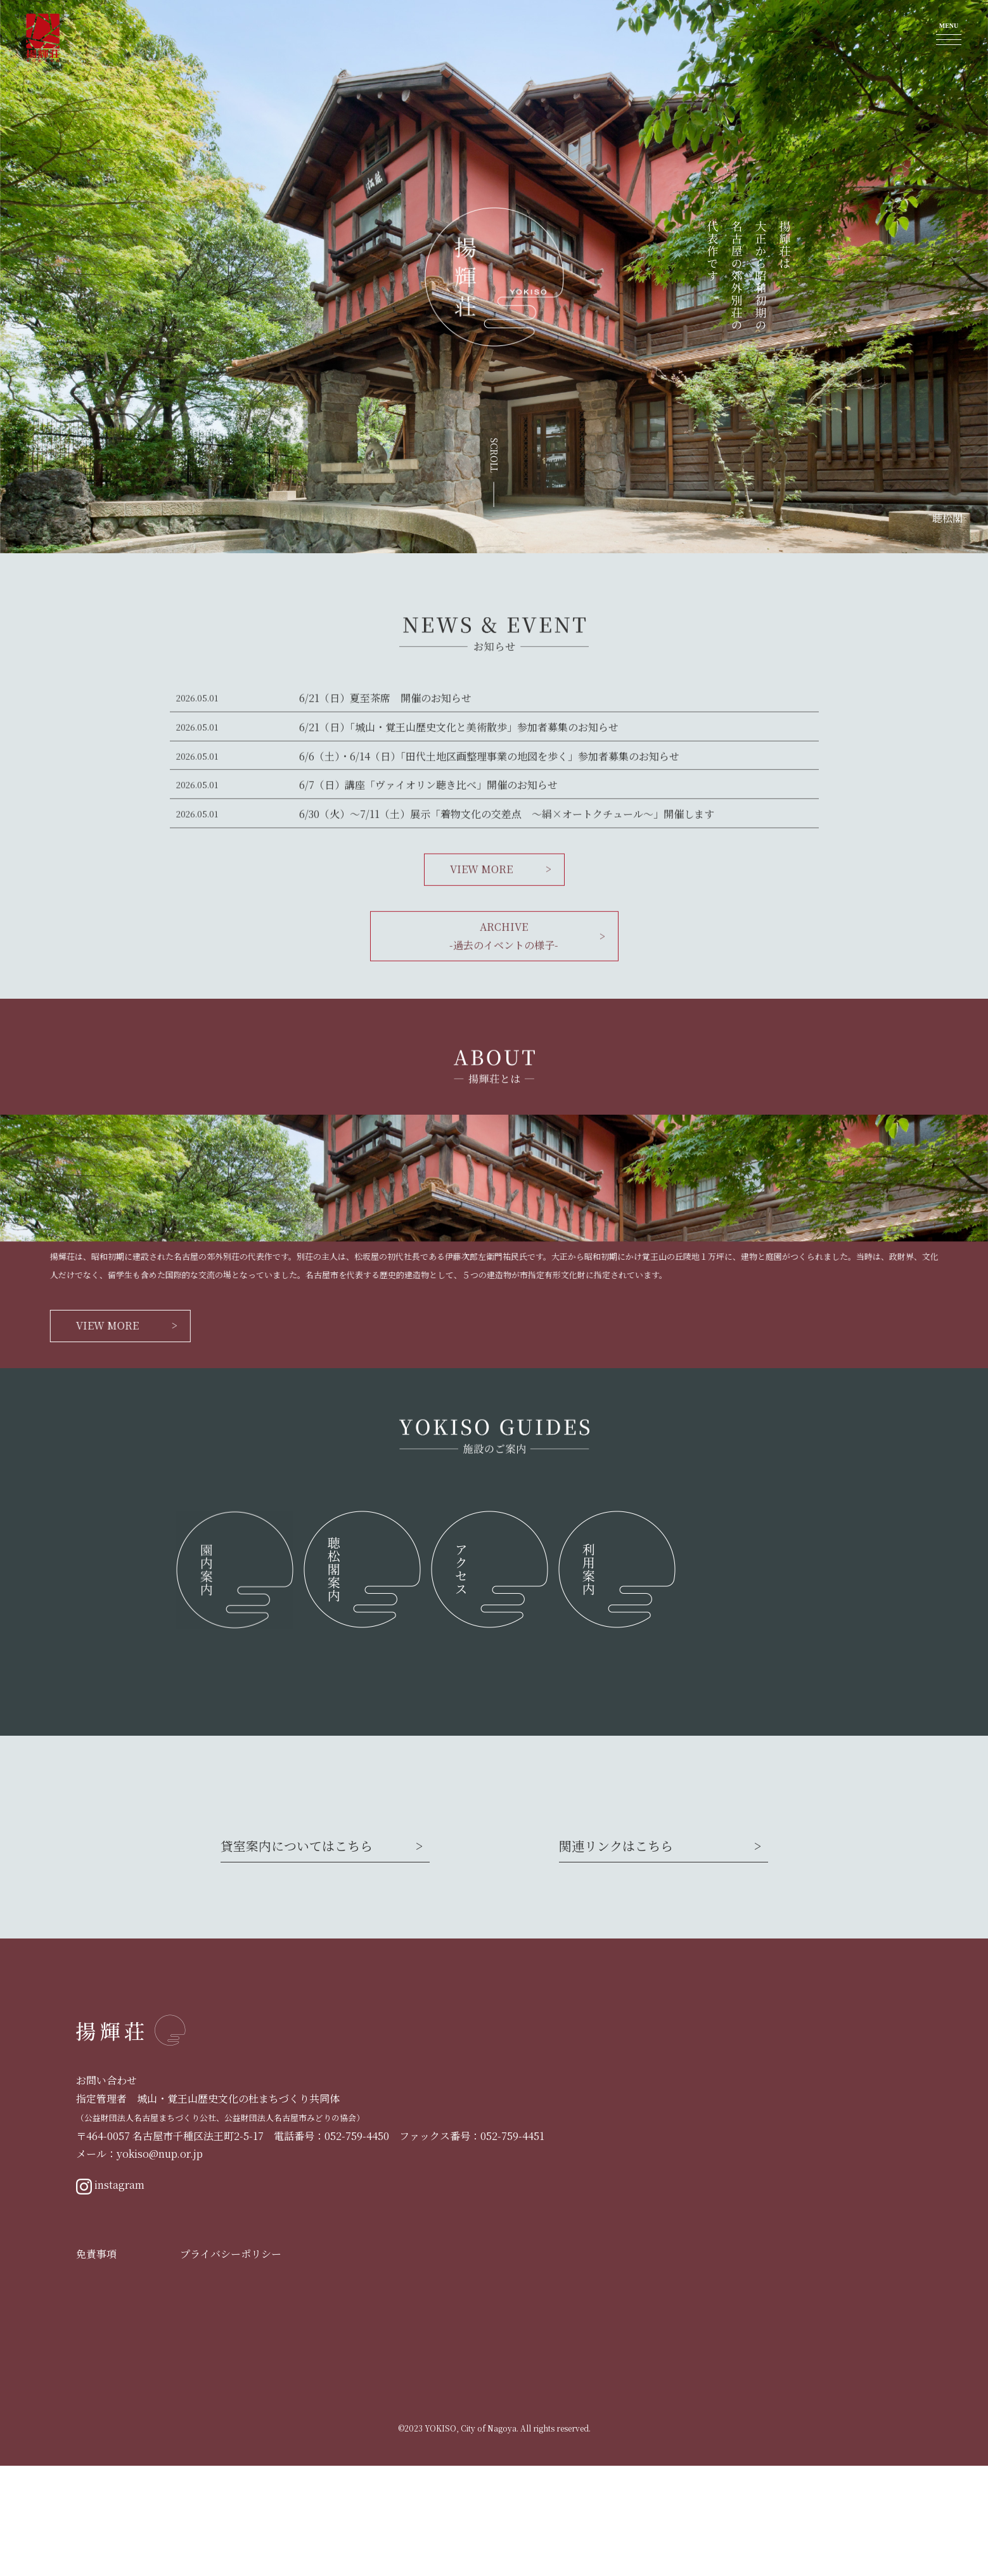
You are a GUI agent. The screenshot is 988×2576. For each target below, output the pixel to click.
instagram (110, 2296)
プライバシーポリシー (230, 2364)
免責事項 (96, 2364)
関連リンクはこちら (616, 1956)
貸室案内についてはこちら (297, 1956)
